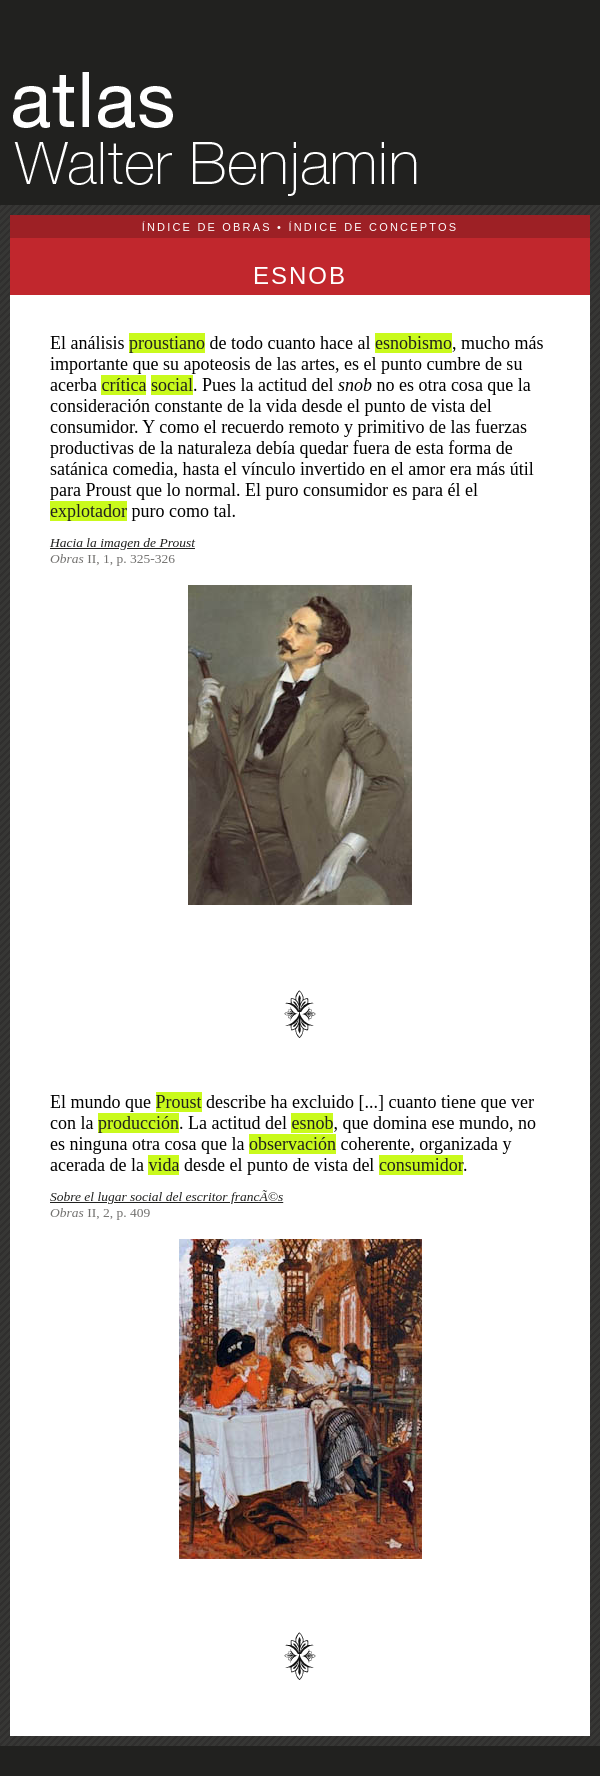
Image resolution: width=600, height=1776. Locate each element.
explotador (88, 511)
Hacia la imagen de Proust (122, 542)
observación (292, 1144)
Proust (179, 1102)
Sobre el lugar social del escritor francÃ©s (166, 1196)
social (172, 385)
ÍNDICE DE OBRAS (207, 227)
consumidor (421, 1165)
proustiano (167, 343)
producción (138, 1123)
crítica (123, 385)
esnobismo (413, 343)
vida (163, 1165)
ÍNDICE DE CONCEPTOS (373, 227)
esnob (312, 1123)
